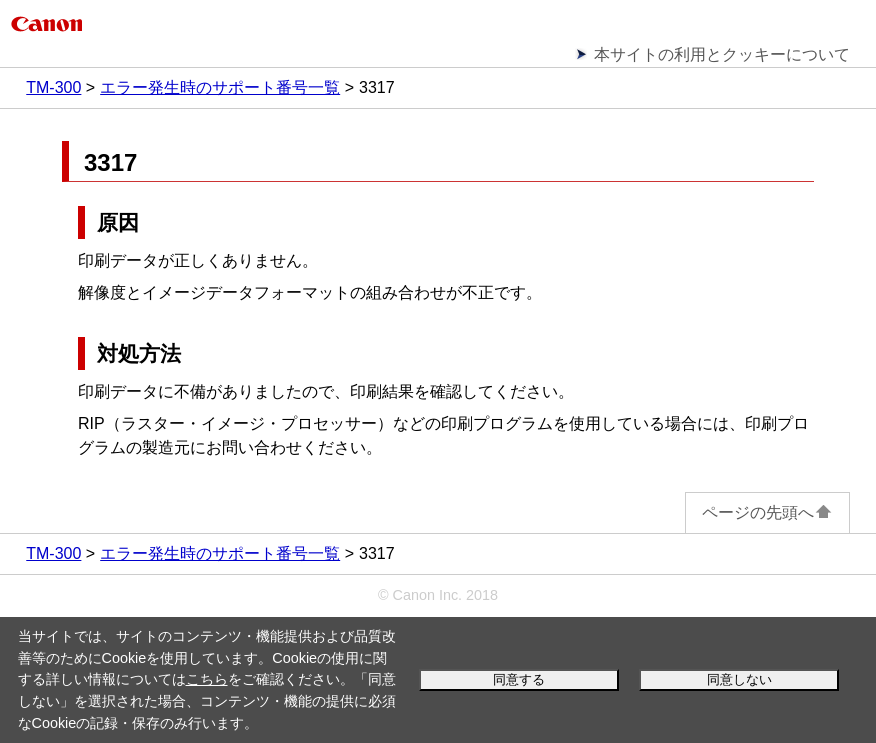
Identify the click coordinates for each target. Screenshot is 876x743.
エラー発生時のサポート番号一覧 (220, 87)
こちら (207, 679)
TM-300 (53, 87)
